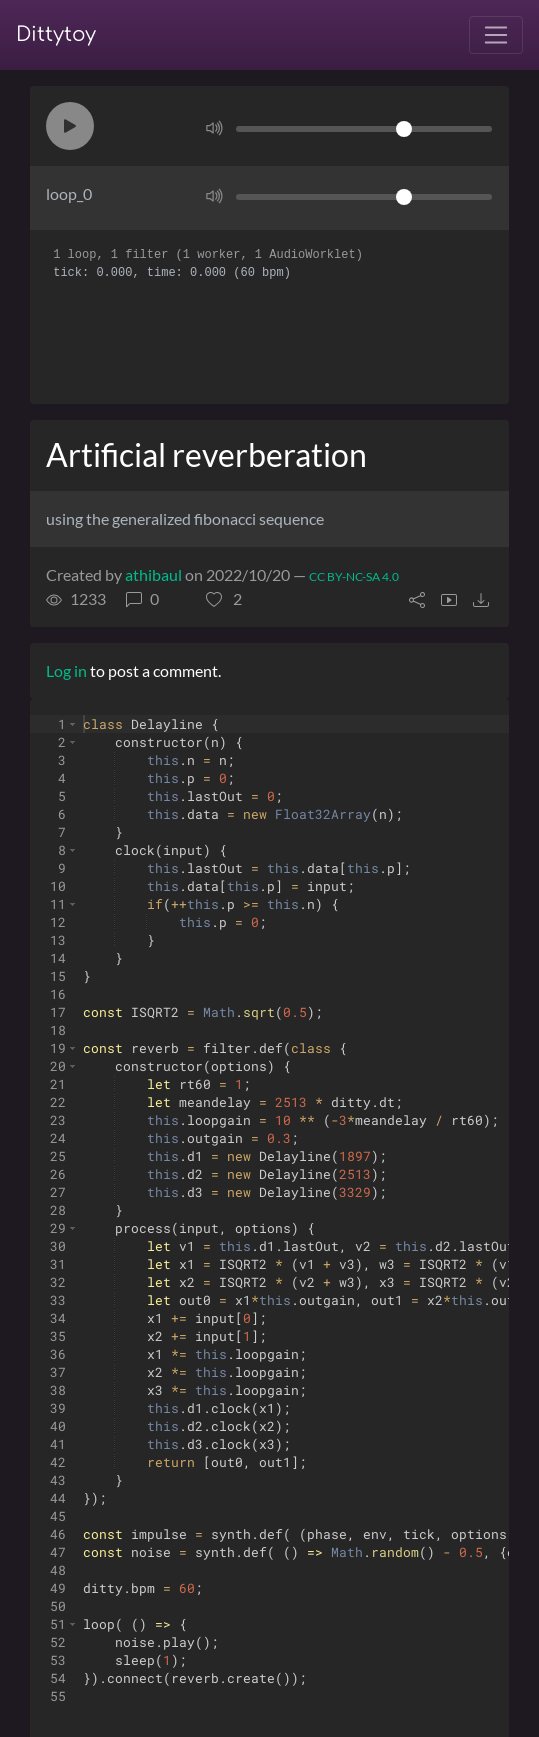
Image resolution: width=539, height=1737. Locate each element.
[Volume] (364, 129)
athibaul (153, 574)
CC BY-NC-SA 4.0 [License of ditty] (354, 576)
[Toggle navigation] (496, 35)
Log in (66, 670)
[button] (70, 126)
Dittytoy (56, 34)
